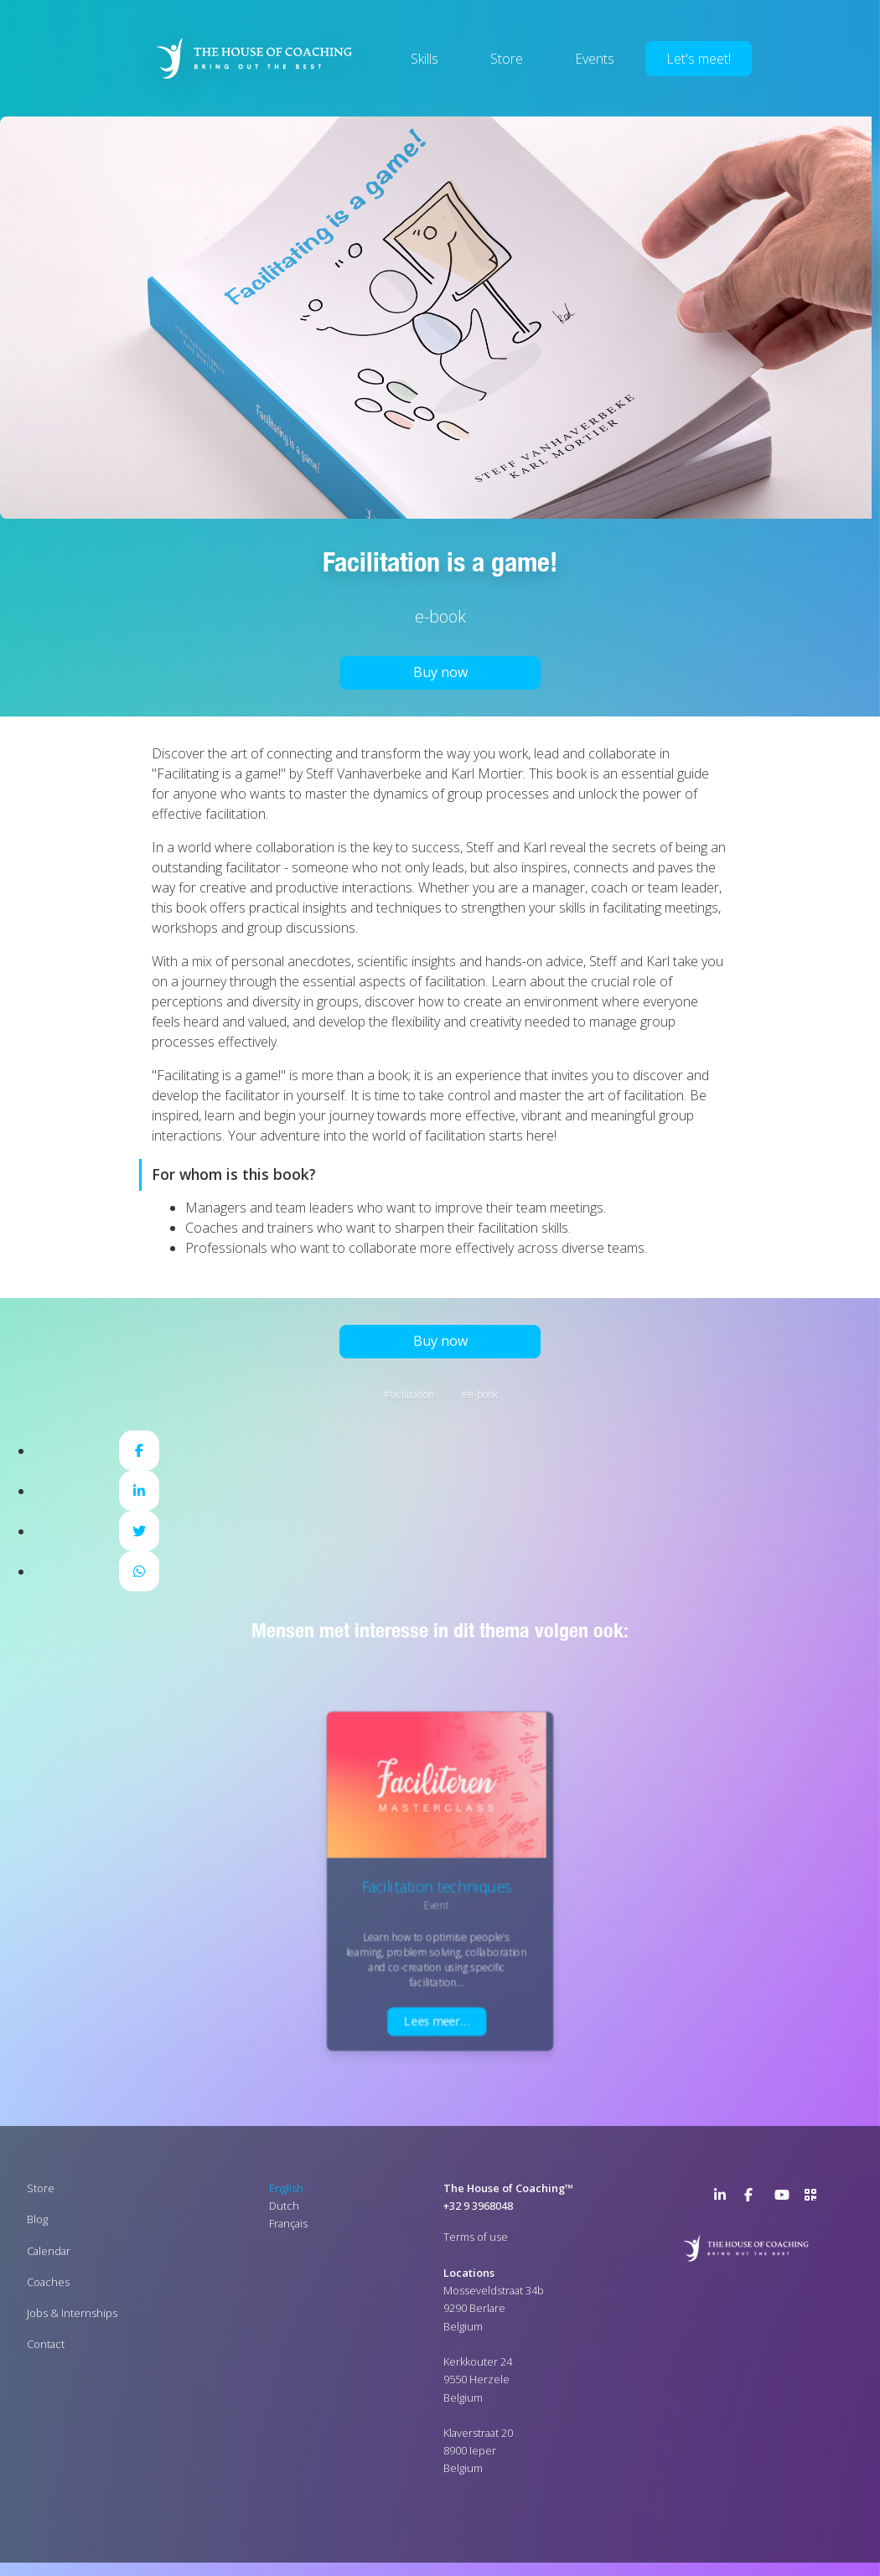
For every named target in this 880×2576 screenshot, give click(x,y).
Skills (424, 58)
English (286, 2188)
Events (594, 58)
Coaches (48, 2281)
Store (506, 58)
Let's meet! (698, 58)
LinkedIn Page (724, 2198)
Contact (46, 2343)
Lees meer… (436, 2021)
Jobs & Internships (72, 2312)
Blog (37, 2219)
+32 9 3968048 (478, 2205)
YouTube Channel (784, 2198)
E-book (483, 1394)
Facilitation (412, 1394)
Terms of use (475, 2236)
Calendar (48, 2250)
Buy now (440, 672)
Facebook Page (754, 2198)
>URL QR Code (815, 2198)
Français (288, 2223)
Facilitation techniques (436, 1886)
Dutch (284, 2205)
